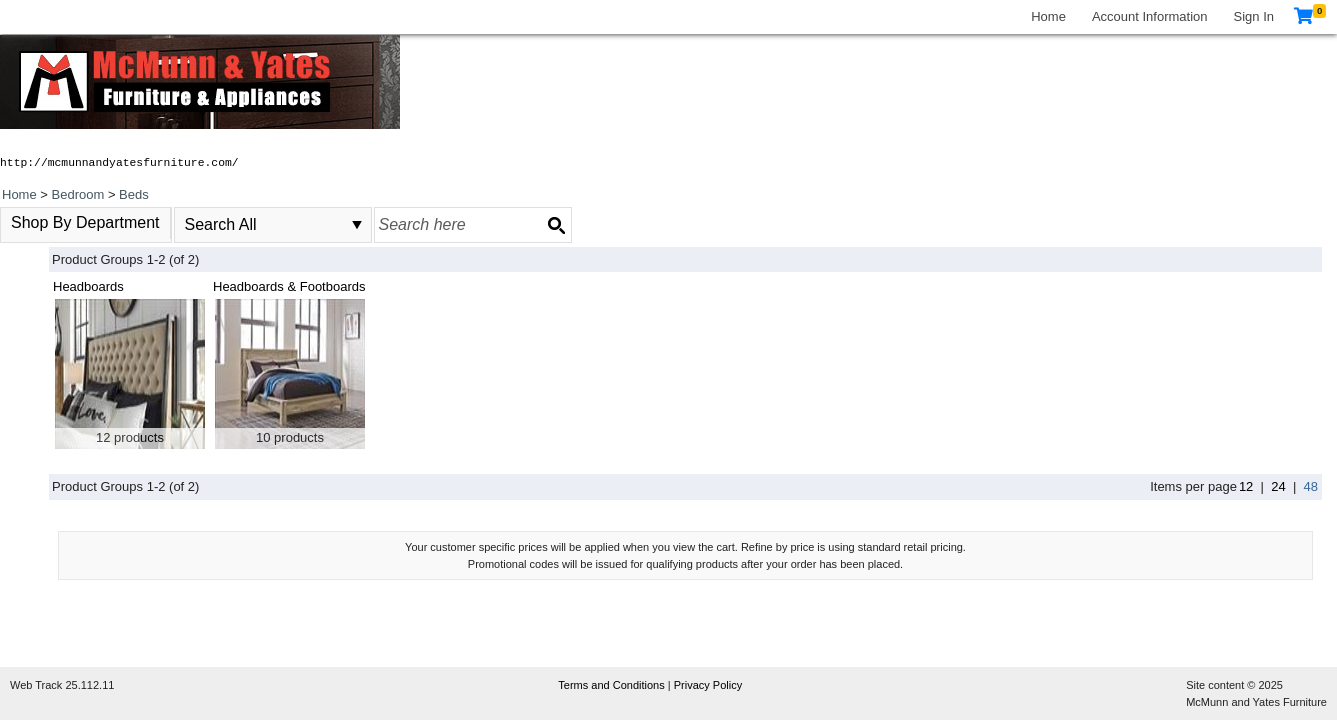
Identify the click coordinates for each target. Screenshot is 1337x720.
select (357, 225)
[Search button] (556, 225)
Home (1048, 16)
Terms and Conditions (612, 685)
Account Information (1150, 16)
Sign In (1254, 16)
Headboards (88, 286)
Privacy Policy (708, 685)
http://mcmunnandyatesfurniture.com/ (119, 163)
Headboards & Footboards (289, 286)
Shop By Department (85, 222)
